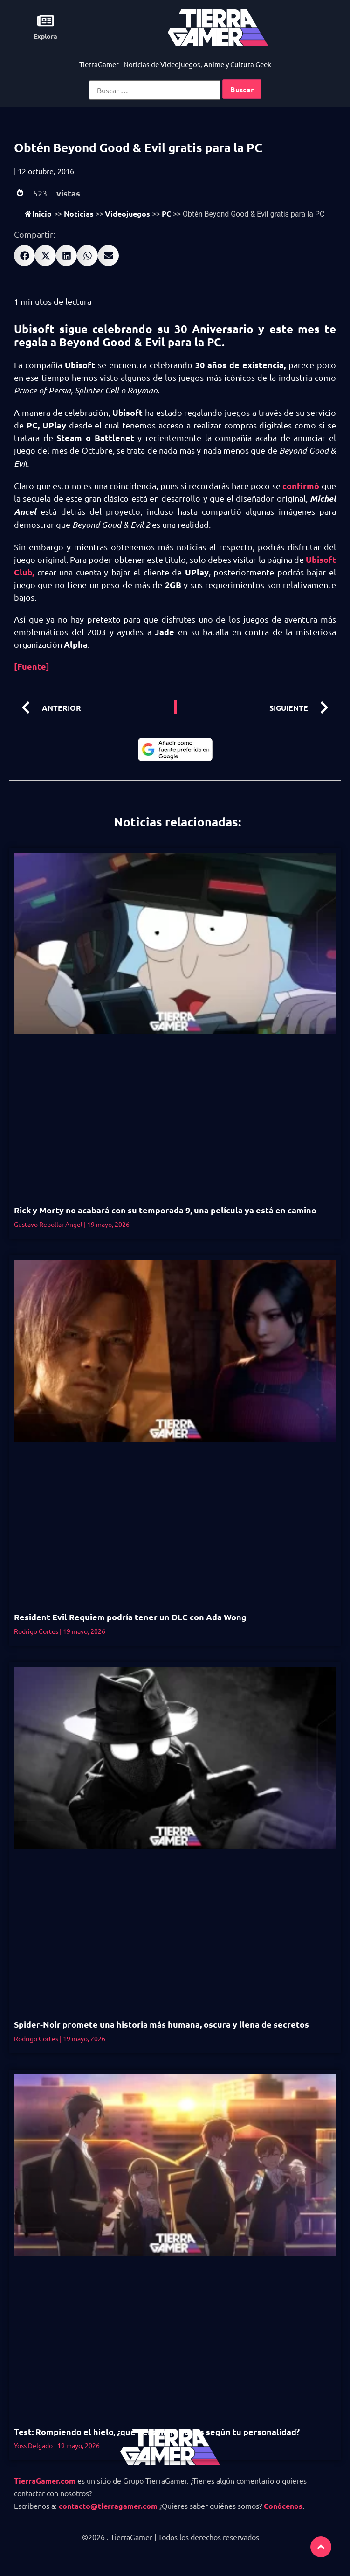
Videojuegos (127, 213)
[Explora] (45, 21)
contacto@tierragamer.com (108, 2506)
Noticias (79, 213)
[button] (24, 255)
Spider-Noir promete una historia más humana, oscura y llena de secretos (161, 2024)
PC (166, 213)
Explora (45, 36)
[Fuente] (31, 666)
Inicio (38, 213)
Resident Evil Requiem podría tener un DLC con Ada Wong (130, 1616)
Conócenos (283, 2506)
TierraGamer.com (44, 2480)
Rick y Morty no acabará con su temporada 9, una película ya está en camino (165, 1209)
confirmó (302, 485)
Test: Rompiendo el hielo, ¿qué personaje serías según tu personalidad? (158, 2431)
